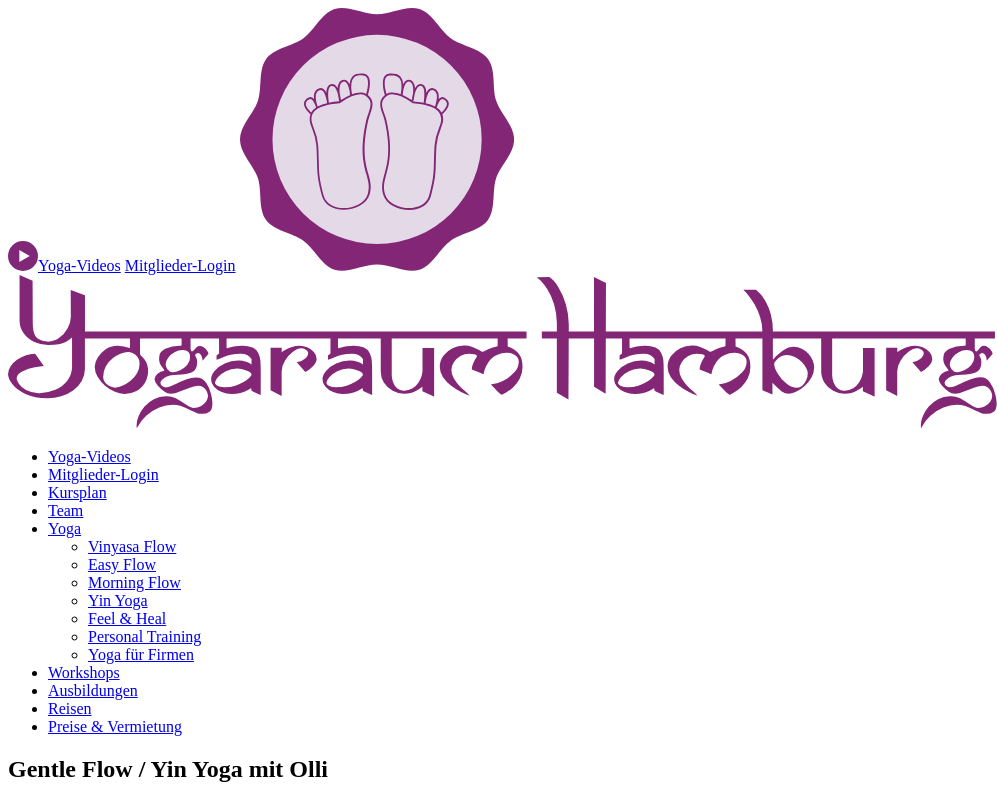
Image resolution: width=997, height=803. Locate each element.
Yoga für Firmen (141, 654)
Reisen (70, 708)
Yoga (64, 528)
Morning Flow (134, 582)
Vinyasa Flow (132, 546)
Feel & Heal (127, 618)
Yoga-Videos (89, 456)
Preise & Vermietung (115, 726)
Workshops (84, 672)
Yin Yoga (118, 600)
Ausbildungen (93, 690)
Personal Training (144, 636)
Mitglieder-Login (180, 265)
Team (65, 510)
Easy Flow (122, 564)
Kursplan (77, 492)
